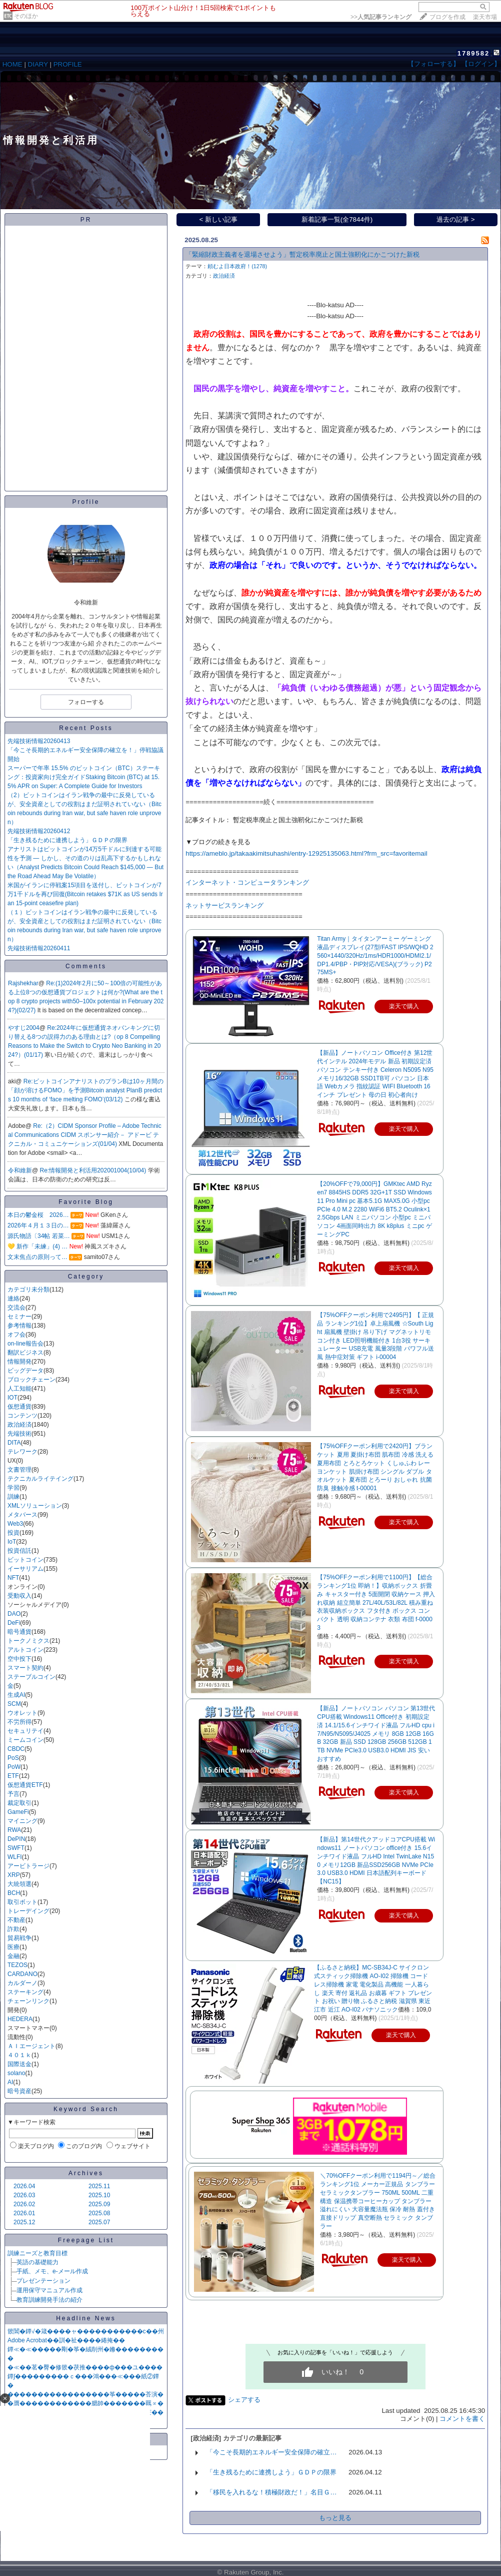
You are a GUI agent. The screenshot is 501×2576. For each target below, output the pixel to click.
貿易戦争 (20, 1938)
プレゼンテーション (43, 2280)
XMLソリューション (35, 1505)
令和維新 (20, 1170)
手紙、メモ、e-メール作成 (52, 2271)
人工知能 (20, 1388)
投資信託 (20, 1550)
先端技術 (20, 1433)
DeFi (14, 1622)
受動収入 (20, 1595)
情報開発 (20, 1361)
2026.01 (24, 2213)
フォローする (86, 702)
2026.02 (24, 2204)
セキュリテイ (26, 1730)
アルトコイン (26, 1649)
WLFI (15, 1856)
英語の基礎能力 (37, 2262)
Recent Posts (85, 728)
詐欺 (14, 1929)
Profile (86, 501)
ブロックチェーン (32, 1379)
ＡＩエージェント (32, 2046)
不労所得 (20, 1721)
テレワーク (23, 1451)
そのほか (26, 16)
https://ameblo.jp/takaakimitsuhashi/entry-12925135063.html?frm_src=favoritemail (306, 853)
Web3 (15, 1523)
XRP (14, 1874)
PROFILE (68, 64)
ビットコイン (26, 1559)
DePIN (16, 1838)
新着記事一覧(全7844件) (337, 219)
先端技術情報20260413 (39, 741)
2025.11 (99, 2186)
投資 (14, 1532)
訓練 (14, 1496)
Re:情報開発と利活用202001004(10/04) (94, 1170)
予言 (14, 1793)
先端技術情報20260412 (39, 831)
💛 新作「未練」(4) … (38, 1246)
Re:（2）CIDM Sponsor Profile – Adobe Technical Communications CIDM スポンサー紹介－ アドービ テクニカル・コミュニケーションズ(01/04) (85, 1134)
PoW (14, 1766)
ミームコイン (26, 1739)
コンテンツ (23, 1415)
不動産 (17, 1919)
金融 (14, 1956)
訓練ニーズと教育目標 (38, 2253)
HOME (12, 64)
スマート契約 (26, 1667)
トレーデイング (29, 1910)
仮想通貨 (20, 1406)
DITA (14, 1442)
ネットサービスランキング (225, 905)
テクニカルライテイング (41, 1478)
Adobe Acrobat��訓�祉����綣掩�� (66, 2340)
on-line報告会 (26, 1343)
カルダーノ (23, 1983)
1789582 (474, 53)
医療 (14, 1947)
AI (10, 2082)
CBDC (16, 1748)
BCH (14, 1892)
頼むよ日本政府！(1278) (237, 266)
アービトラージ (29, 1865)
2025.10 (99, 2195)
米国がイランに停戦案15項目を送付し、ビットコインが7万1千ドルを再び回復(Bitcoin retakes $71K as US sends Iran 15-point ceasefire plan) (85, 894)
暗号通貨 (20, 1631)
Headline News (86, 2318)
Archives (86, 2173)
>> (381, 17)
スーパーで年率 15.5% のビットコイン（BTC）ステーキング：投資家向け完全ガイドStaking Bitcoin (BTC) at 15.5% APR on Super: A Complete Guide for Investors (84, 777)
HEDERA (20, 2019)
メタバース (23, 1514)
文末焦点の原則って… (38, 1256)
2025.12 (24, 2222)
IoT (12, 1541)
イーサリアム (26, 1568)
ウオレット (23, 1712)
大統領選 (20, 1883)
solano (16, 2073)
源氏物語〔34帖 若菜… (39, 1235)
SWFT (16, 1847)
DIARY (38, 64)
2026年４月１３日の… (38, 1225)
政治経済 (20, 1424)
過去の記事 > (455, 219)
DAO (14, 1613)
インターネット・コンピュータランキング (247, 882)
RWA (14, 1829)
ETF (13, 1775)
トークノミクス (29, 1640)
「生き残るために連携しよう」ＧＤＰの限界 (68, 840)
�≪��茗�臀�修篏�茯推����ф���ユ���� (85, 2367)
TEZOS (18, 1965)
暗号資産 (20, 2091)
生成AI (16, 1694)
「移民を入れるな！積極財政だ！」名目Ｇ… (271, 2492)
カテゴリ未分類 (29, 1289)
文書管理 (20, 1469)
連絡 (14, 1298)
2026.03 (24, 2195)
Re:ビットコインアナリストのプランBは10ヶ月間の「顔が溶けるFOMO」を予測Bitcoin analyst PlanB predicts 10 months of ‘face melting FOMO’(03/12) (86, 1090)
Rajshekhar (23, 983)
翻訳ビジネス (26, 1352)
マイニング (23, 1820)
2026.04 (24, 2186)
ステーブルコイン (32, 1676)
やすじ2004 (24, 1027)
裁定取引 (20, 1802)
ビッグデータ (26, 1370)
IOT (13, 1397)
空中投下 (20, 1658)
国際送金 (20, 2064)
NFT (13, 1577)
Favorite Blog (86, 1201)
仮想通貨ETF (25, 1784)
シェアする (244, 2399)
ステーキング (26, 1992)
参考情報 (20, 1325)
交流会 (17, 1307)
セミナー (20, 1316)
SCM (14, 1703)
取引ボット (23, 1901)
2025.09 (99, 2204)
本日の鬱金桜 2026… (38, 1214)
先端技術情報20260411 (39, 948)
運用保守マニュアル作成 (49, 2290)
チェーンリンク (29, 2001)
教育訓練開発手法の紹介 (49, 2299)
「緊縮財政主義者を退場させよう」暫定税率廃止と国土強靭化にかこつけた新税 (303, 254)
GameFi (18, 1811)
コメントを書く (462, 2418)
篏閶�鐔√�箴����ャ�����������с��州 (86, 2331)
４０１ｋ (20, 2055)
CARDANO (23, 1974)
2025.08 (99, 2213)
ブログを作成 (448, 17)
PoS (13, 1757)
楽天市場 (485, 17)
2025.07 (99, 2222)
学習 (14, 1487)
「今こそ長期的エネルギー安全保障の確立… (271, 2452)
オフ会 (17, 1334)
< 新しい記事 (219, 219)
